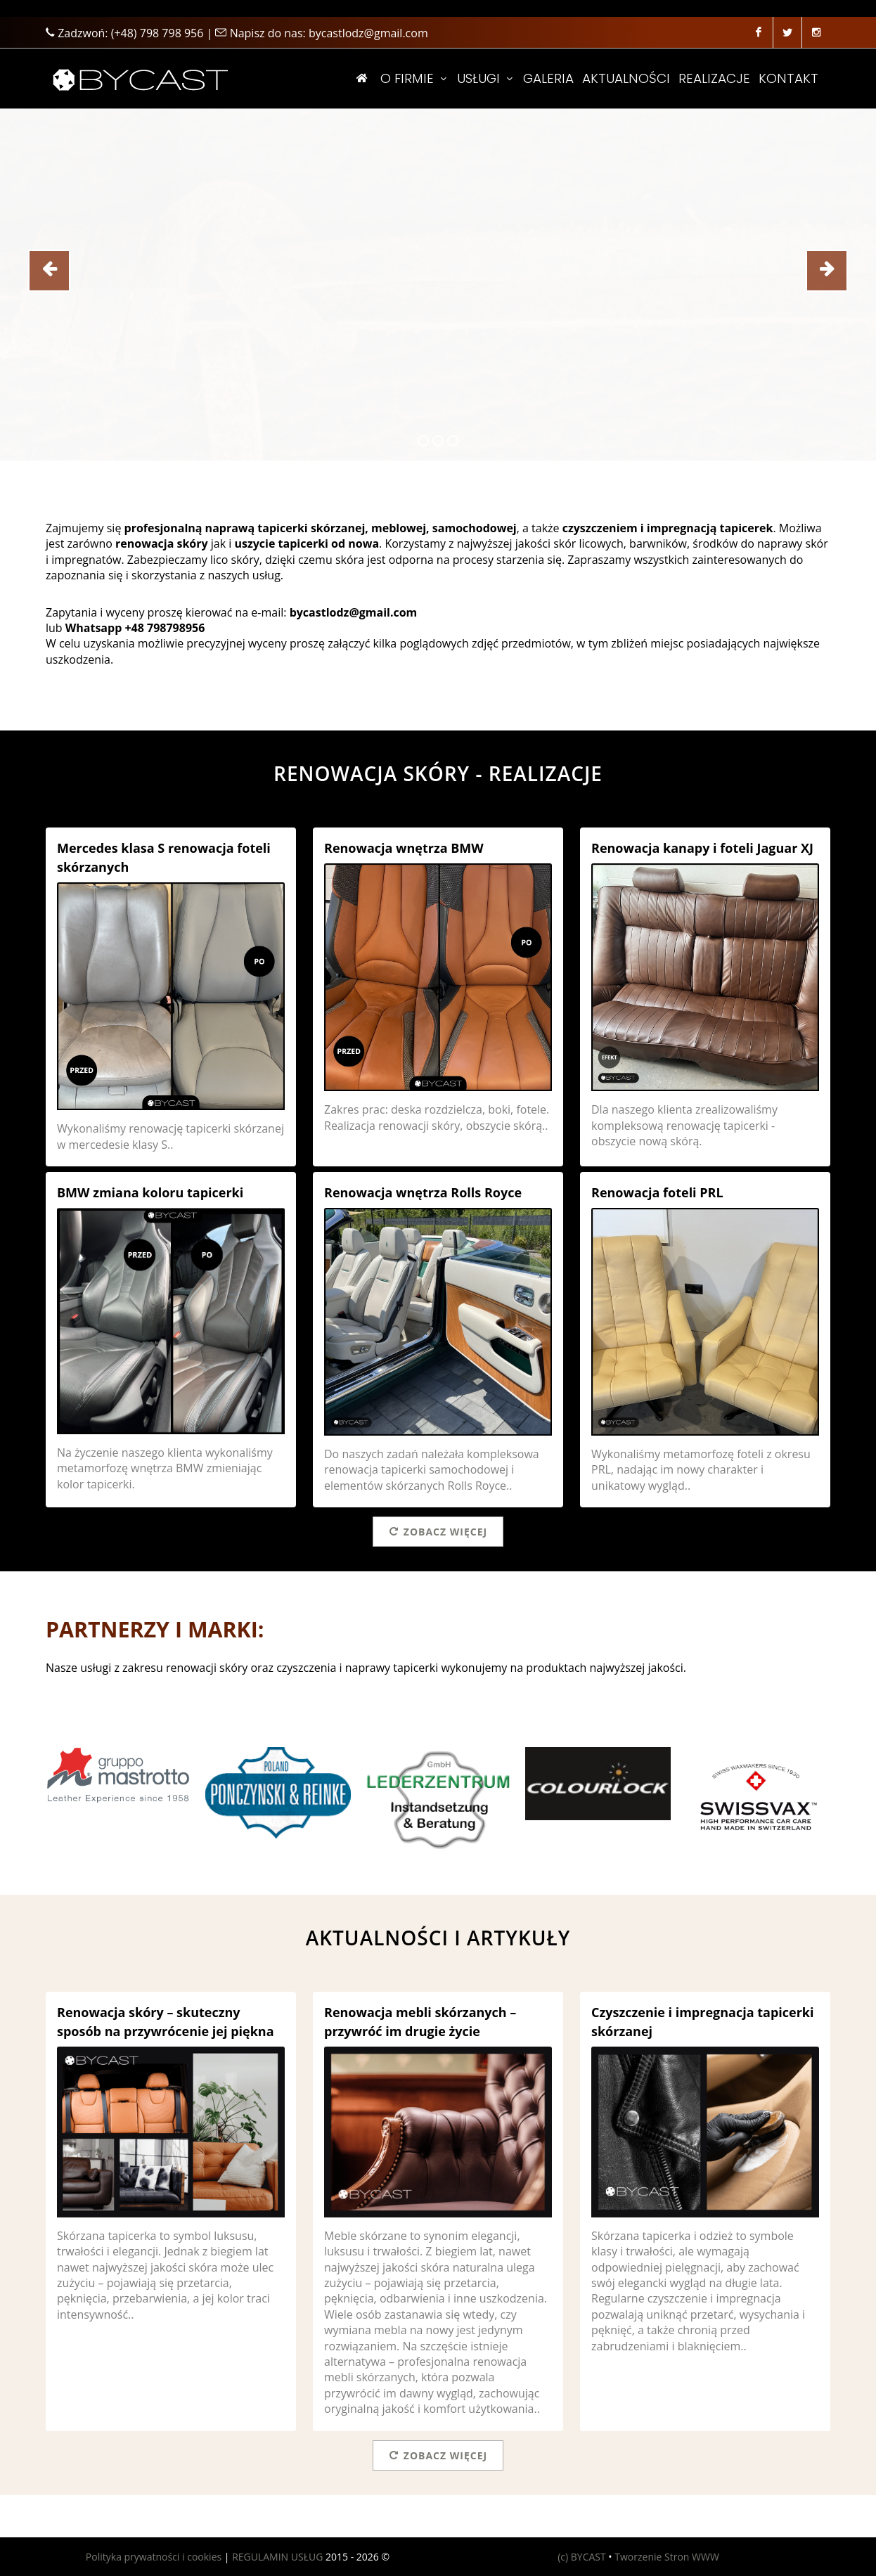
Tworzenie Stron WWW (666, 2556)
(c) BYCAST (582, 2556)
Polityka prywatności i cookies (153, 2556)
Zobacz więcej (438, 1531)
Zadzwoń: (124, 33)
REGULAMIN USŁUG (277, 2556)
